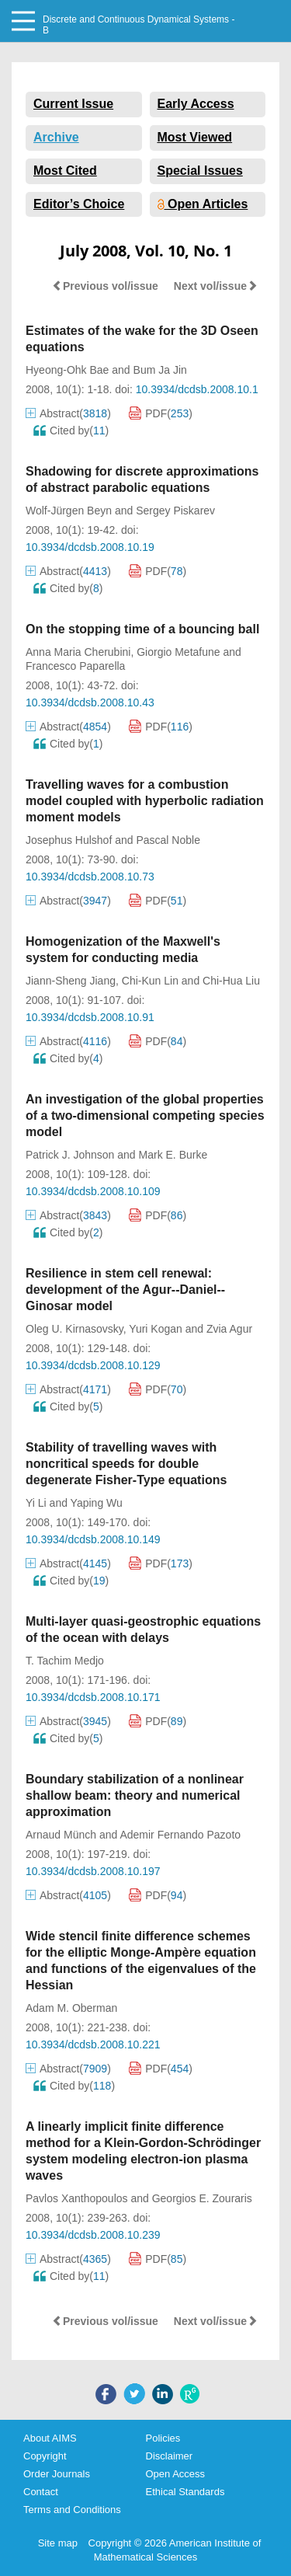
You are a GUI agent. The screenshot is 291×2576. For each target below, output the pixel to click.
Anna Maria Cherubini (78, 652)
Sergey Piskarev (175, 510)
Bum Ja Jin (160, 370)
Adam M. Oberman (71, 2008)
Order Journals (56, 2474)
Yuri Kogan (155, 1329)
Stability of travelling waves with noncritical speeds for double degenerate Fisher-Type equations (126, 1464)
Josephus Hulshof (69, 840)
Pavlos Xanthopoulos (77, 2198)
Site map (58, 2543)
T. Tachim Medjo (65, 1660)
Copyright (45, 2456)
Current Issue (73, 103)
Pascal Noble (168, 840)
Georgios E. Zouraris (202, 2198)
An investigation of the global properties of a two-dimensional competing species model (145, 1115)
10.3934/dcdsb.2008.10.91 (90, 1017)
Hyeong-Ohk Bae (67, 370)
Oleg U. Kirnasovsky (74, 1329)
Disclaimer (169, 2456)
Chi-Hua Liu (231, 980)
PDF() (160, 413)
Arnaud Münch (61, 1834)
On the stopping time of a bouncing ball (142, 629)
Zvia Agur (229, 1329)
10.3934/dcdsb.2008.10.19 (90, 547)
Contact (40, 2492)
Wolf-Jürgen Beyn (69, 510)
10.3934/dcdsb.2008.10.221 (93, 2044)
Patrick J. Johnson (70, 1155)
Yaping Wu (97, 1503)
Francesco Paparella (75, 666)
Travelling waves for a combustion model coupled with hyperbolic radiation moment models (145, 801)
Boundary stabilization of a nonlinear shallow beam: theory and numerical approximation (135, 1795)
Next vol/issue (216, 286)
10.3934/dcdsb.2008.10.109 (93, 1191)
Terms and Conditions (72, 2509)
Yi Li (36, 1503)
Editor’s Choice (78, 204)
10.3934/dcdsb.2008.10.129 (93, 1365)
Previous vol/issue (105, 286)
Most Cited (65, 170)
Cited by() (71, 430)
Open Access (176, 2474)
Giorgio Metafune (178, 652)
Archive (56, 137)
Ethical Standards (185, 2492)
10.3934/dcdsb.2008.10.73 (90, 876)
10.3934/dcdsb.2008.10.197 (93, 1871)
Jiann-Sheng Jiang (71, 980)
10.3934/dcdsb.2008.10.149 (93, 1539)
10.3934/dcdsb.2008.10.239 (93, 2235)
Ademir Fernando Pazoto (180, 1834)
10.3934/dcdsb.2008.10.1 (197, 389)
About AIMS (50, 2438)
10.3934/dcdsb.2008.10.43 (90, 702)
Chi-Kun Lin (150, 980)
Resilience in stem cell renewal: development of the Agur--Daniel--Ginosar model (125, 1289)
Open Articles (203, 204)
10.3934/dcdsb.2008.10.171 (93, 1697)
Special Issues (200, 170)
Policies (163, 2438)
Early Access (196, 103)
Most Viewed (195, 137)
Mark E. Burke (173, 1155)
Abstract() (68, 413)
